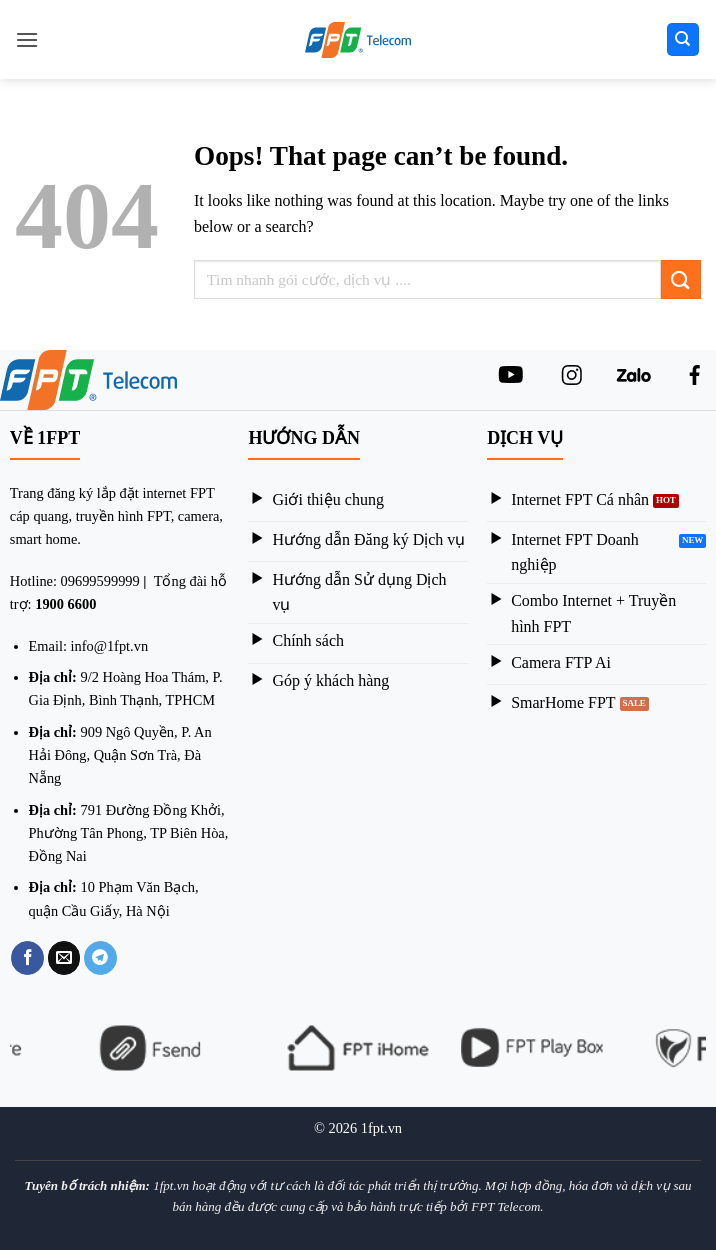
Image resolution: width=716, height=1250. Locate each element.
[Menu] (27, 39)
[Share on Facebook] (27, 958)
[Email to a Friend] (64, 958)
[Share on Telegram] (100, 958)
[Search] (683, 39)
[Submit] (681, 279)
